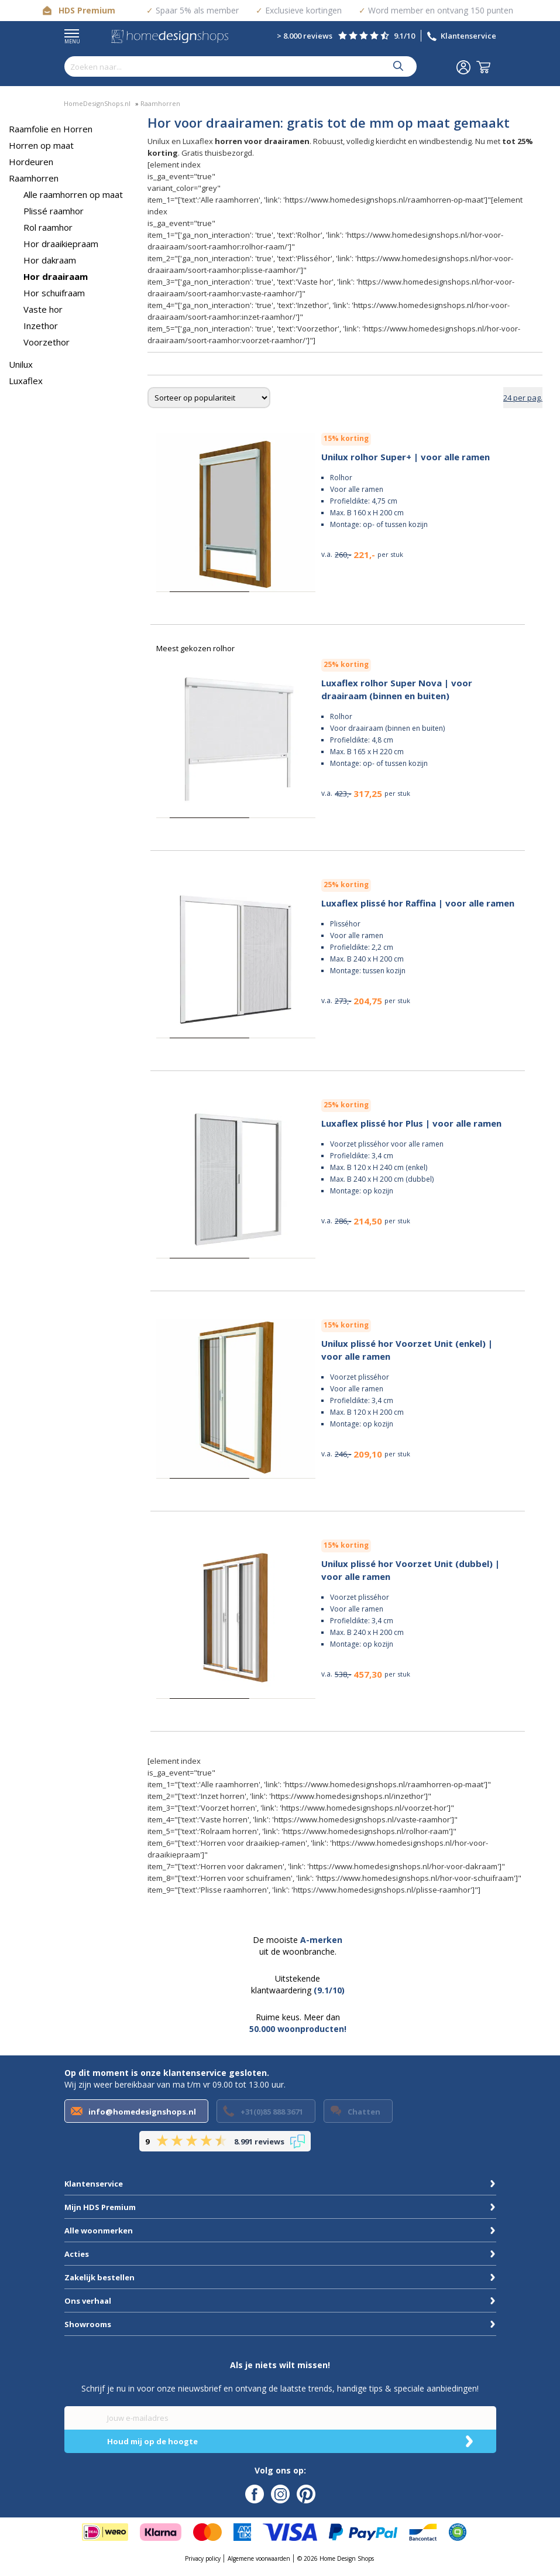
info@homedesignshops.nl (142, 2111)
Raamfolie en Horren (50, 129)
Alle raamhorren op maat (73, 194)
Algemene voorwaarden (259, 2558)
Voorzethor (46, 342)
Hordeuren (31, 161)
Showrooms (87, 2324)
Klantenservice (468, 35)
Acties (76, 2254)
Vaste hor (43, 309)
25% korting (346, 664)
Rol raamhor (48, 227)
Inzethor (40, 325)
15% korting (346, 438)
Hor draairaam (55, 276)
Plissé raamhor (53, 211)
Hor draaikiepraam (60, 243)
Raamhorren (34, 178)
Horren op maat (41, 145)
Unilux (21, 364)
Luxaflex (26, 380)
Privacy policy (203, 2558)
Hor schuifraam (54, 293)
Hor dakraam (49, 260)
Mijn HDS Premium (100, 2207)
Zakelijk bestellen (99, 2277)
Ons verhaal (87, 2301)
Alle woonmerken (98, 2230)
